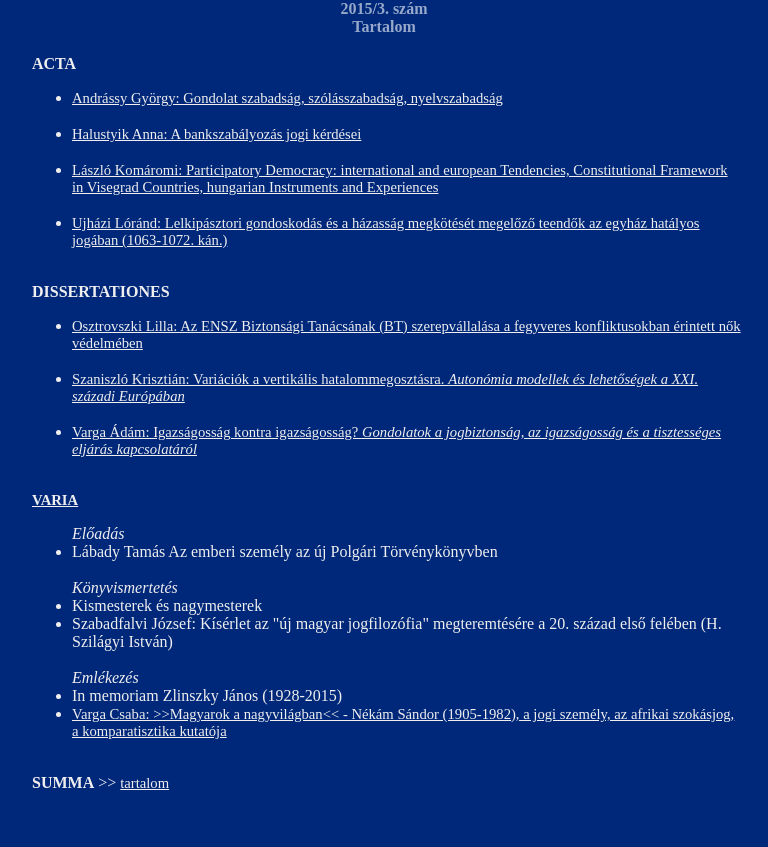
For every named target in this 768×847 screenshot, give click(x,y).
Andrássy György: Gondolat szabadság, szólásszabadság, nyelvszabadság (287, 98)
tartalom (144, 783)
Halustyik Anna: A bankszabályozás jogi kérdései (216, 134)
